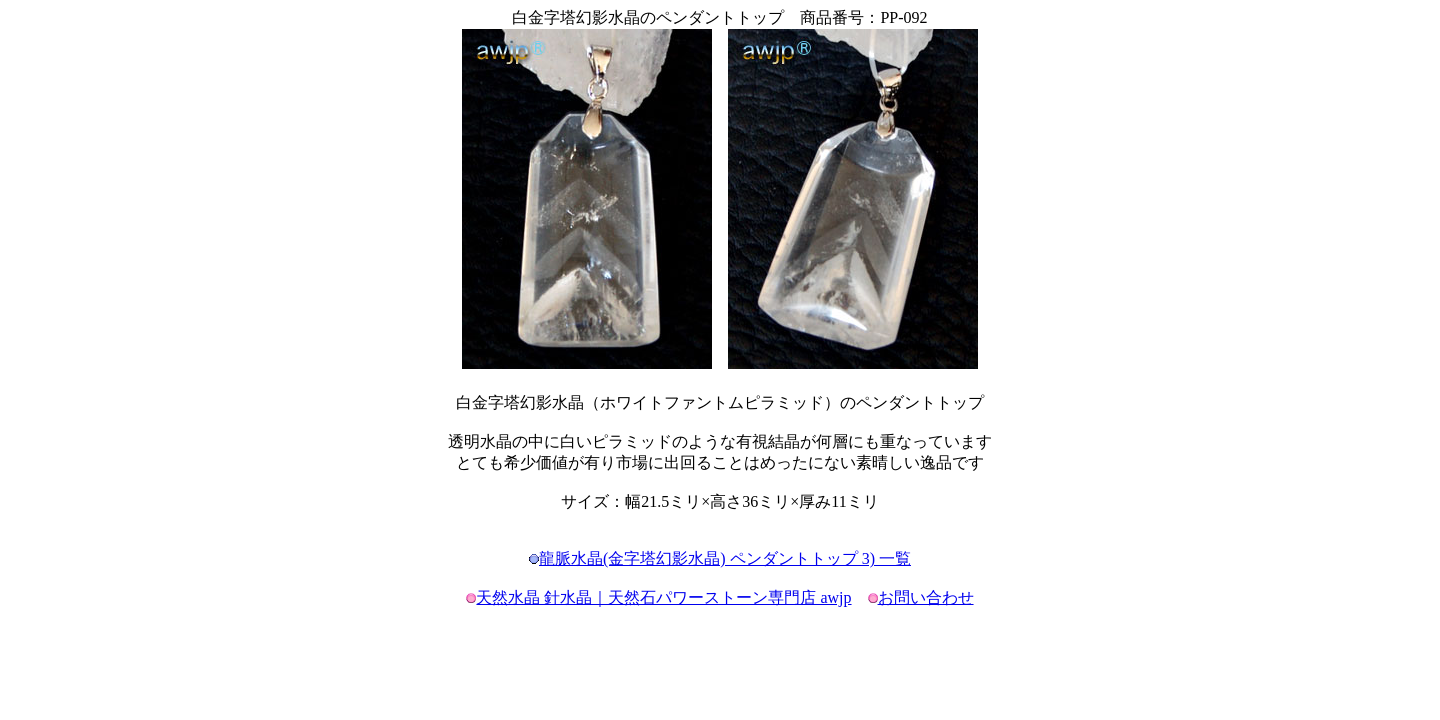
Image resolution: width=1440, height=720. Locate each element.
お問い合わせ (926, 597)
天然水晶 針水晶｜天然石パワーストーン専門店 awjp (663, 597)
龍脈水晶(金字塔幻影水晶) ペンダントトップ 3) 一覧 (725, 558)
